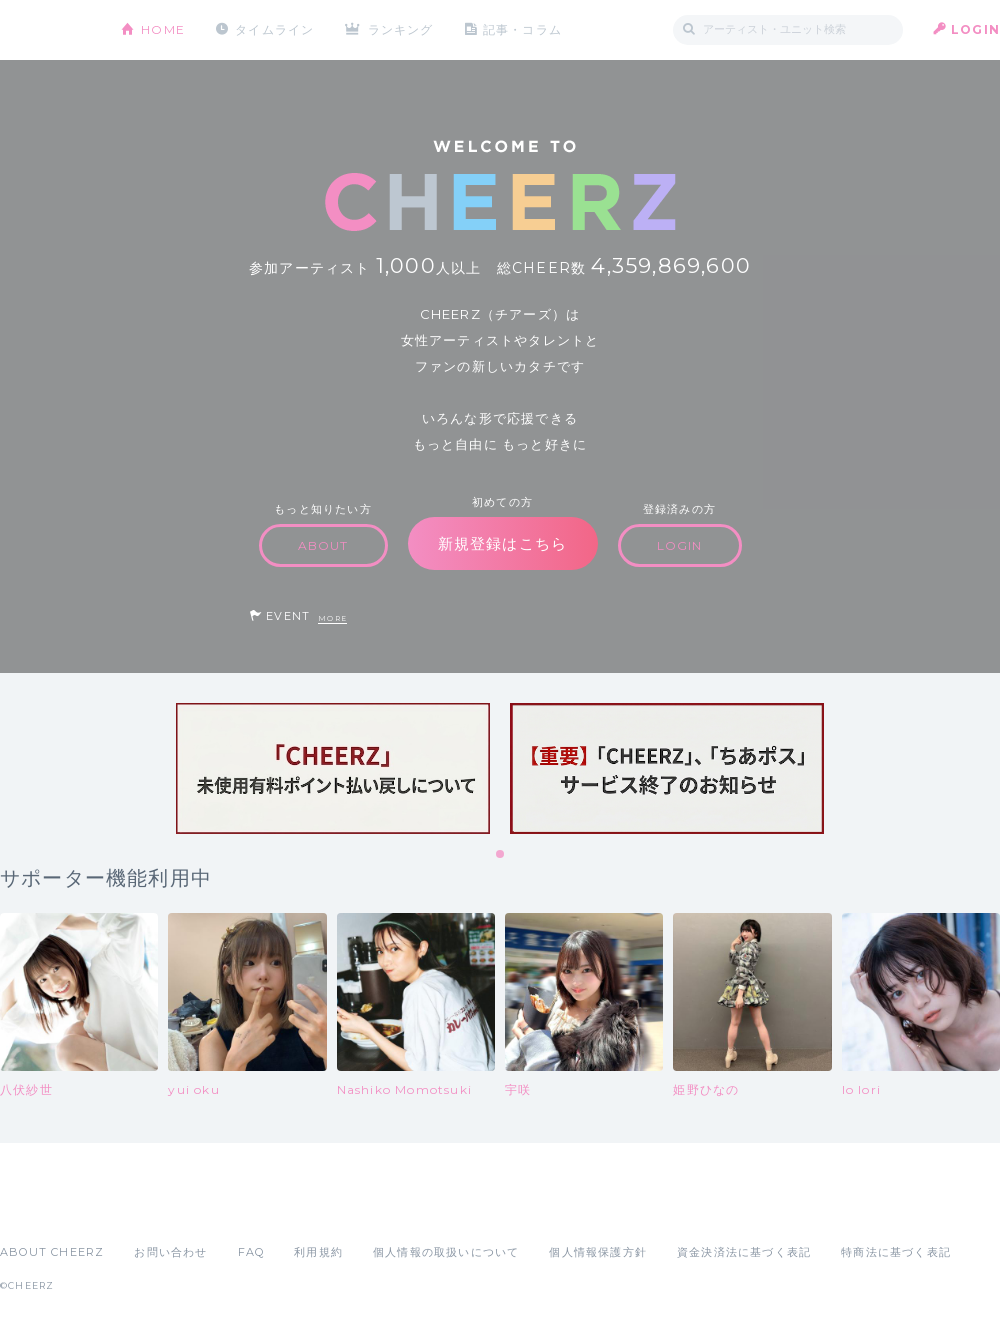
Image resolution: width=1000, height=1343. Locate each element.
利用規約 (318, 1252)
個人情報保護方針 (598, 1252)
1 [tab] (501, 855)
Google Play (152, 1208)
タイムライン (274, 29)
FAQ (251, 1252)
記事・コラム (522, 29)
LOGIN (975, 29)
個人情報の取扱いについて (446, 1252)
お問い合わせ (170, 1252)
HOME (163, 29)
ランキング (401, 29)
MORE (332, 618)
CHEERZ (45, 30)
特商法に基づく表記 (896, 1252)
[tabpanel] (333, 768)
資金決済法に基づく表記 (744, 1252)
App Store (46, 1208)
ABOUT (323, 545)
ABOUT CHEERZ (52, 1252)
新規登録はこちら (503, 543)
